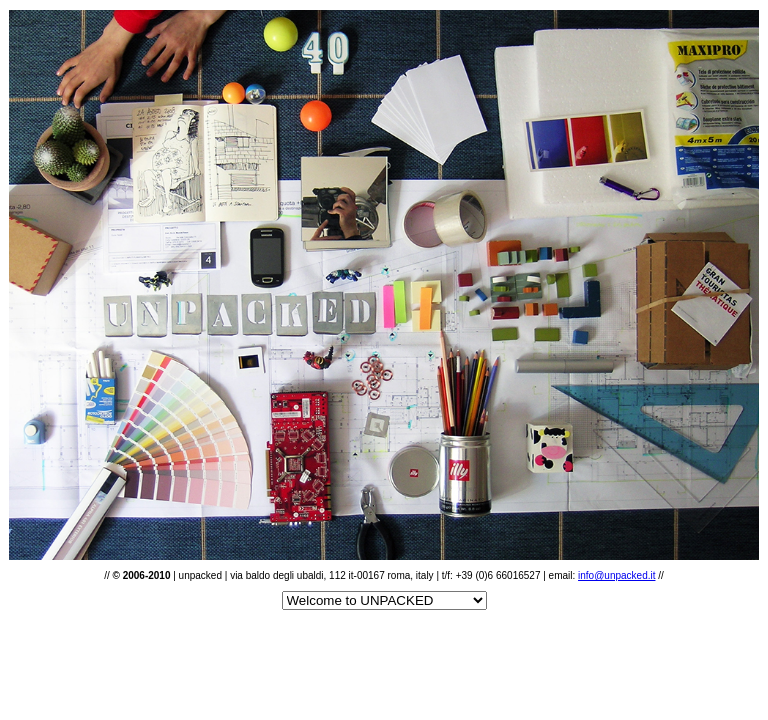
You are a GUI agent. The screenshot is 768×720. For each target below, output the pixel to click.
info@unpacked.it (616, 575)
